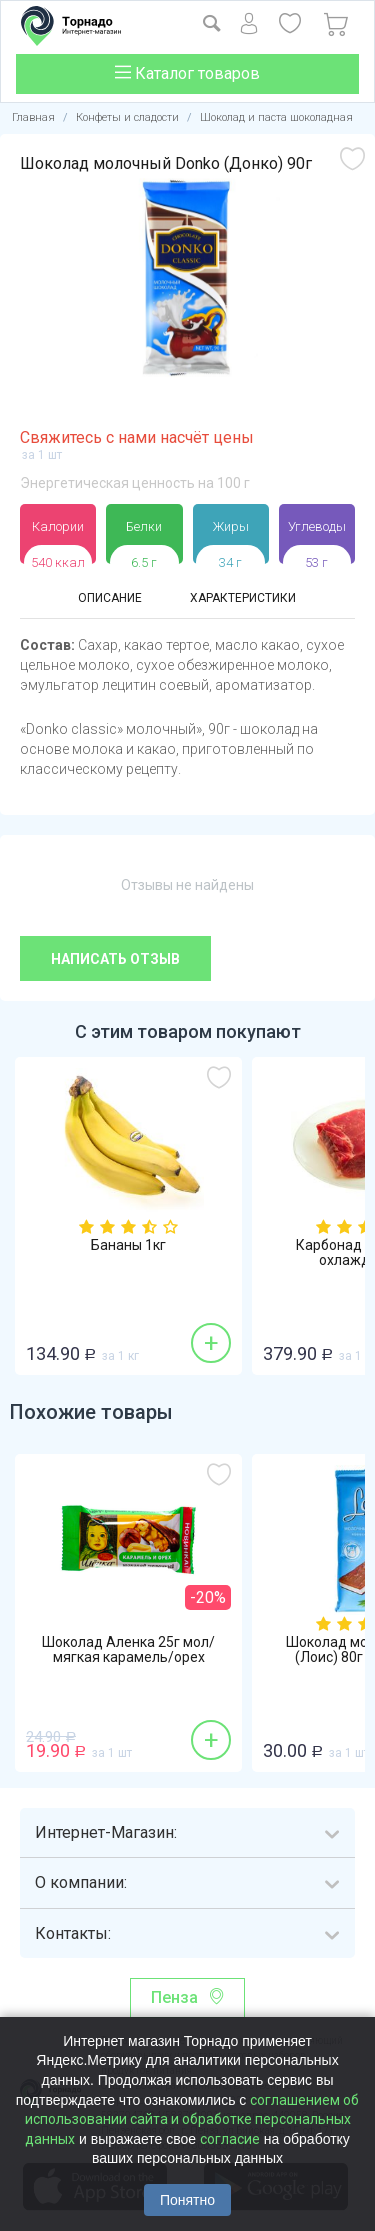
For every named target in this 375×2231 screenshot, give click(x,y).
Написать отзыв (115, 959)
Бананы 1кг (128, 1245)
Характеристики (243, 598)
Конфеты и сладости (127, 117)
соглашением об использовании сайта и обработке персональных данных (192, 2119)
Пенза (174, 1997)
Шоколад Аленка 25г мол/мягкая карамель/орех (128, 1650)
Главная (33, 117)
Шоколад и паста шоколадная (276, 117)
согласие (230, 2139)
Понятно (187, 2200)
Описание (110, 598)
